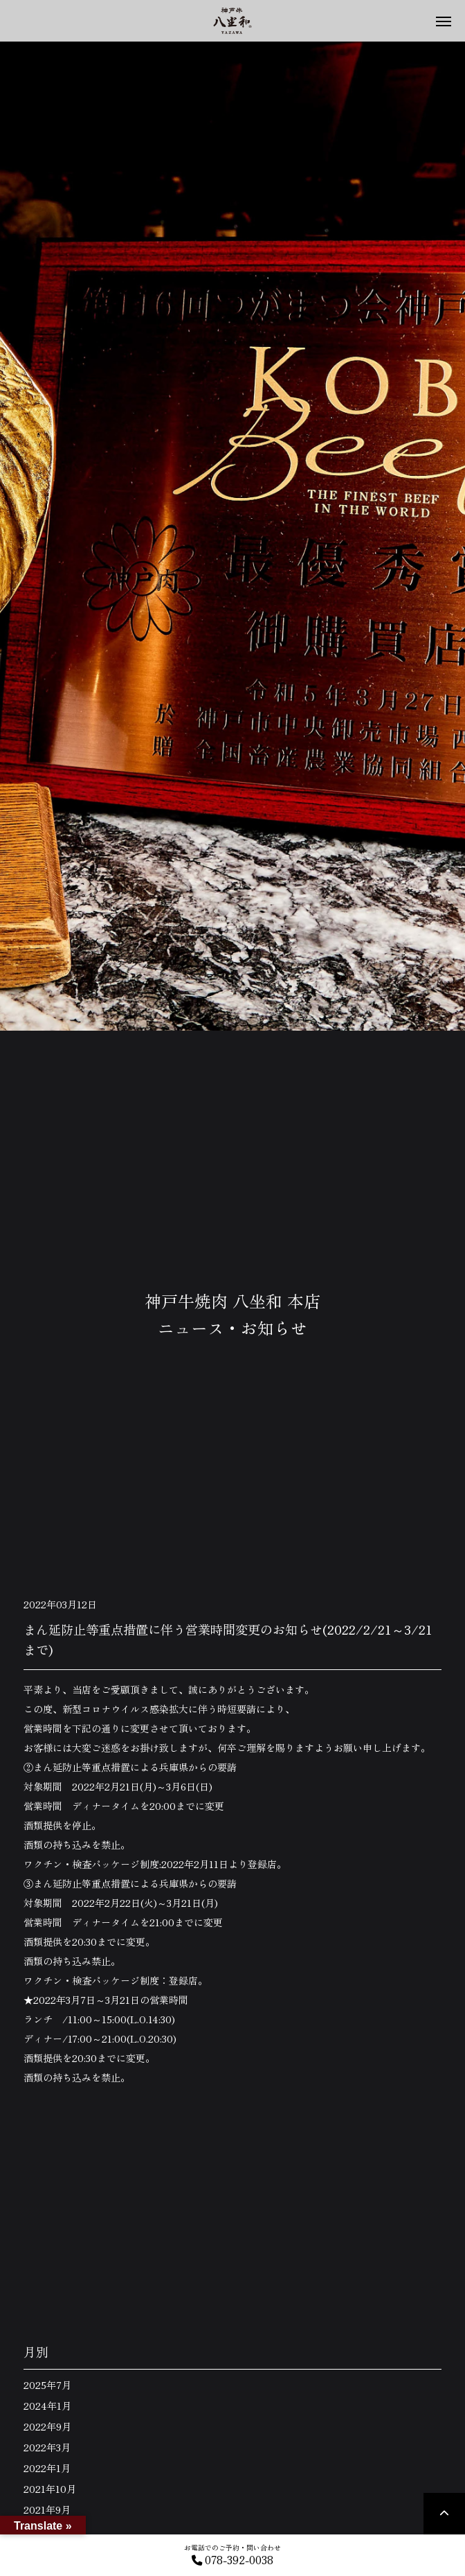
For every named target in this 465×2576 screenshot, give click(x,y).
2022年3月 (47, 2447)
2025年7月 (47, 2385)
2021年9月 (47, 2509)
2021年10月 (50, 2489)
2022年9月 (47, 2426)
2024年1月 (47, 2406)
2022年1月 (47, 2468)
